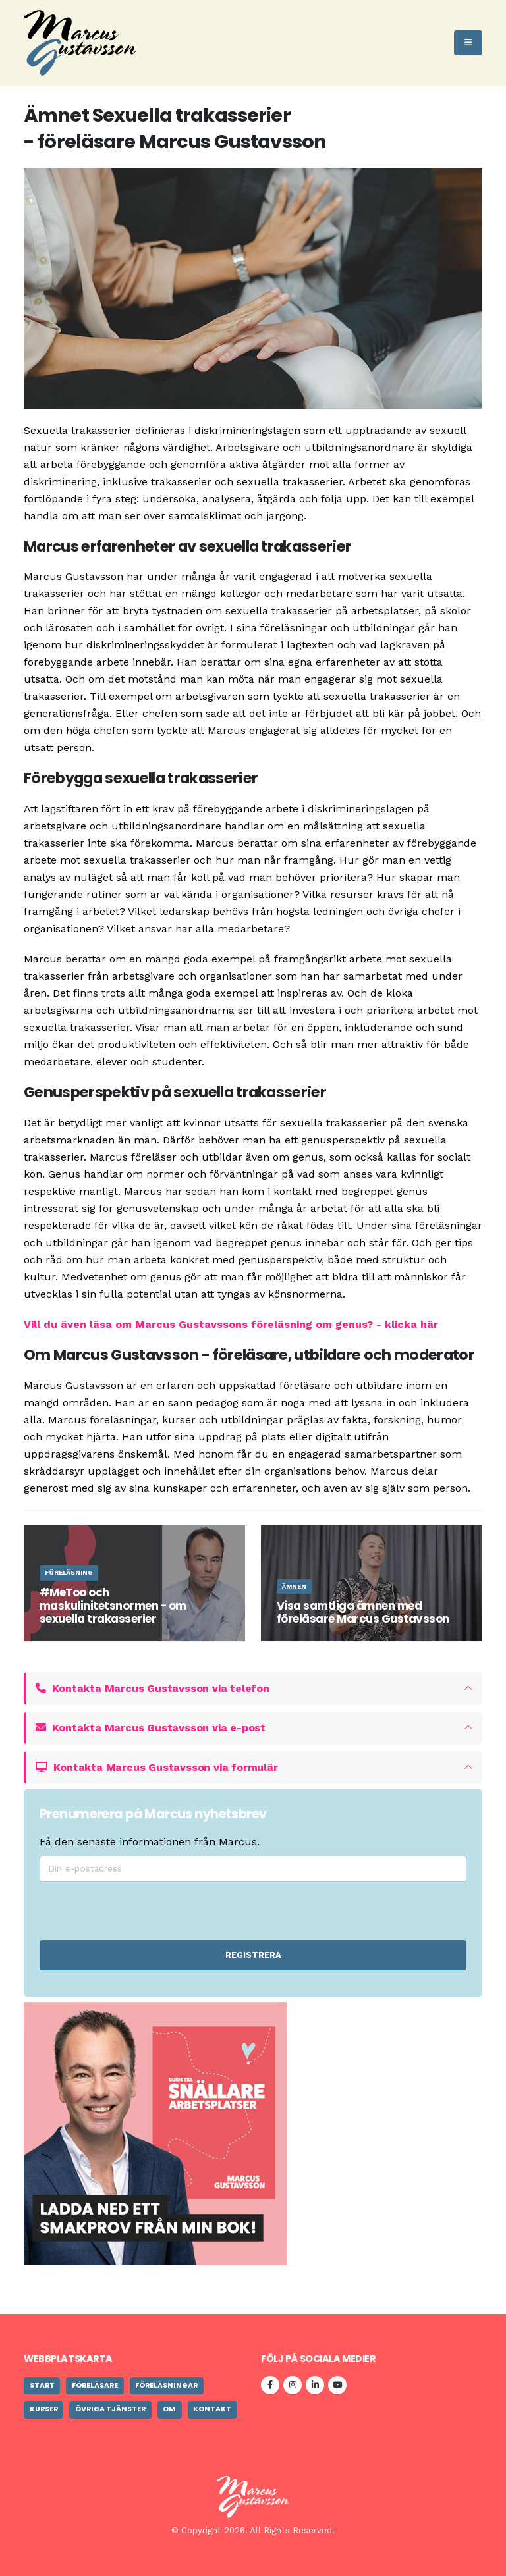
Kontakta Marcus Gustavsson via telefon (152, 1688)
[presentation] (223, 1911)
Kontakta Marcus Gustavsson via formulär (157, 1767)
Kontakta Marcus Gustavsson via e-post (151, 1728)
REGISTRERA (253, 1955)
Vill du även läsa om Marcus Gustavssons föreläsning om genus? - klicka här (231, 1324)
